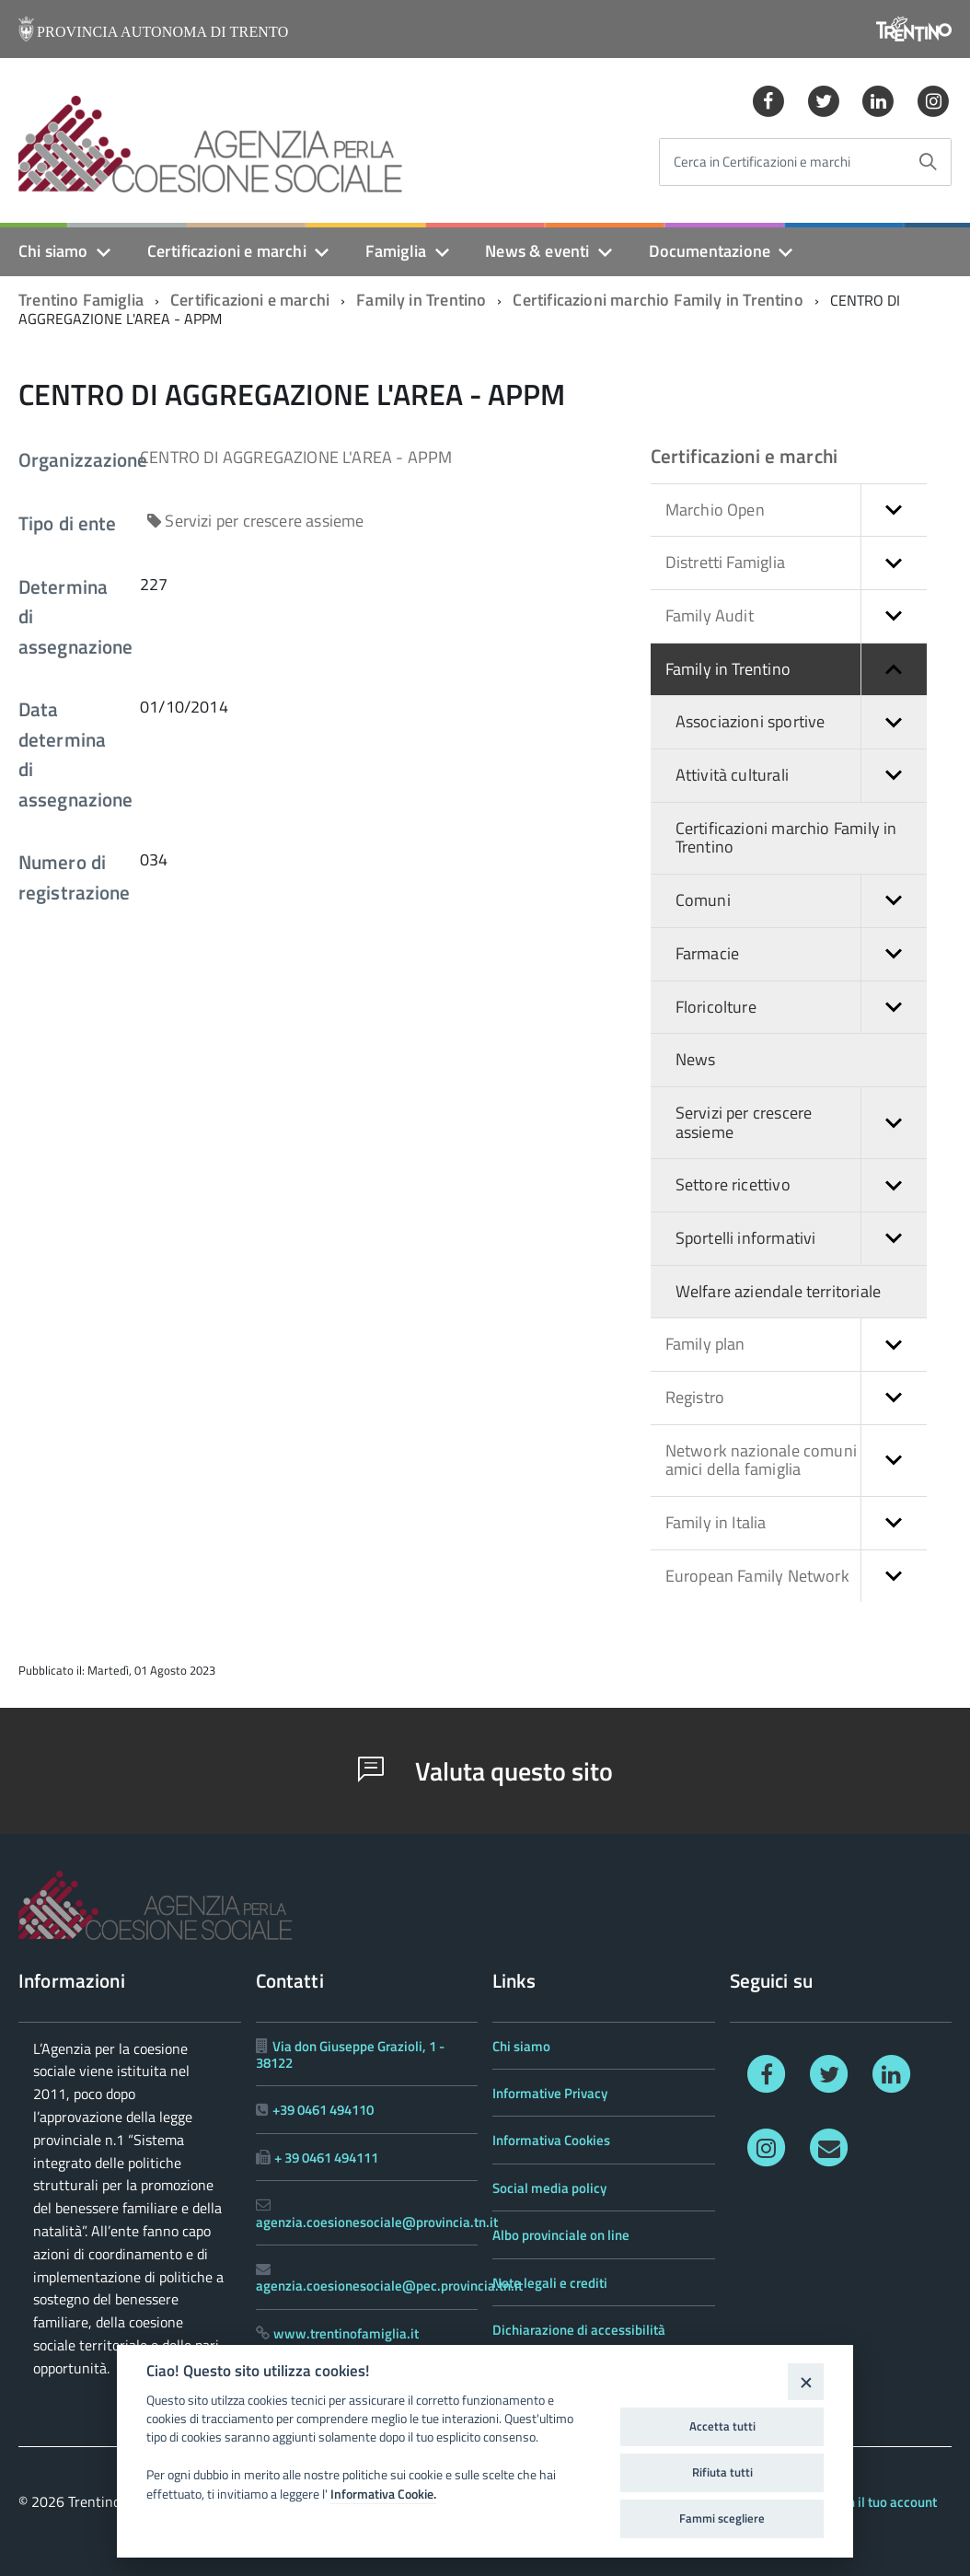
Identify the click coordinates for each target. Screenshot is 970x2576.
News (696, 1059)
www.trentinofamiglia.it (346, 2333)
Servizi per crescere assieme (801, 1122)
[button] (893, 510)
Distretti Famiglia (796, 563)
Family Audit (796, 616)
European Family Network (796, 1576)
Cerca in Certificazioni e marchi (762, 162)
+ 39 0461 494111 (326, 2157)
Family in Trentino (421, 299)
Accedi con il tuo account (864, 2501)
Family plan (796, 1344)
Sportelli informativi (801, 1239)
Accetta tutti (722, 2426)
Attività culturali (801, 775)
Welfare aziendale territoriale (778, 1291)
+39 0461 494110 (323, 2109)
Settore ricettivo (801, 1185)
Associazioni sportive (801, 722)
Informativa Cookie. (383, 2494)
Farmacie (801, 954)
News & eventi (537, 250)
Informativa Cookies (551, 2140)
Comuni (801, 901)
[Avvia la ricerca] (928, 162)
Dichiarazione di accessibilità (578, 2329)
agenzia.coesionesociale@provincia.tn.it (377, 2222)
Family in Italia (796, 1523)
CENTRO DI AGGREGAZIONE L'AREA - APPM (296, 457)
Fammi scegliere (722, 2518)
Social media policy (549, 2188)
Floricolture (801, 1007)
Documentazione (710, 250)
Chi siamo (53, 250)
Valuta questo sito (485, 1771)
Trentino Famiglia (81, 299)
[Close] (806, 2381)
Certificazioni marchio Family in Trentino (658, 299)
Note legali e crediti (549, 2282)
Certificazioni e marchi (226, 250)
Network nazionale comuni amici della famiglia (796, 1460)
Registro (796, 1398)
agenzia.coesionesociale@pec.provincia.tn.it (389, 2285)
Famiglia (395, 250)
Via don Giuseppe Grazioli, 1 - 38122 (350, 2054)
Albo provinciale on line (560, 2234)
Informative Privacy (549, 2093)
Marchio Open (796, 510)
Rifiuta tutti (722, 2472)
